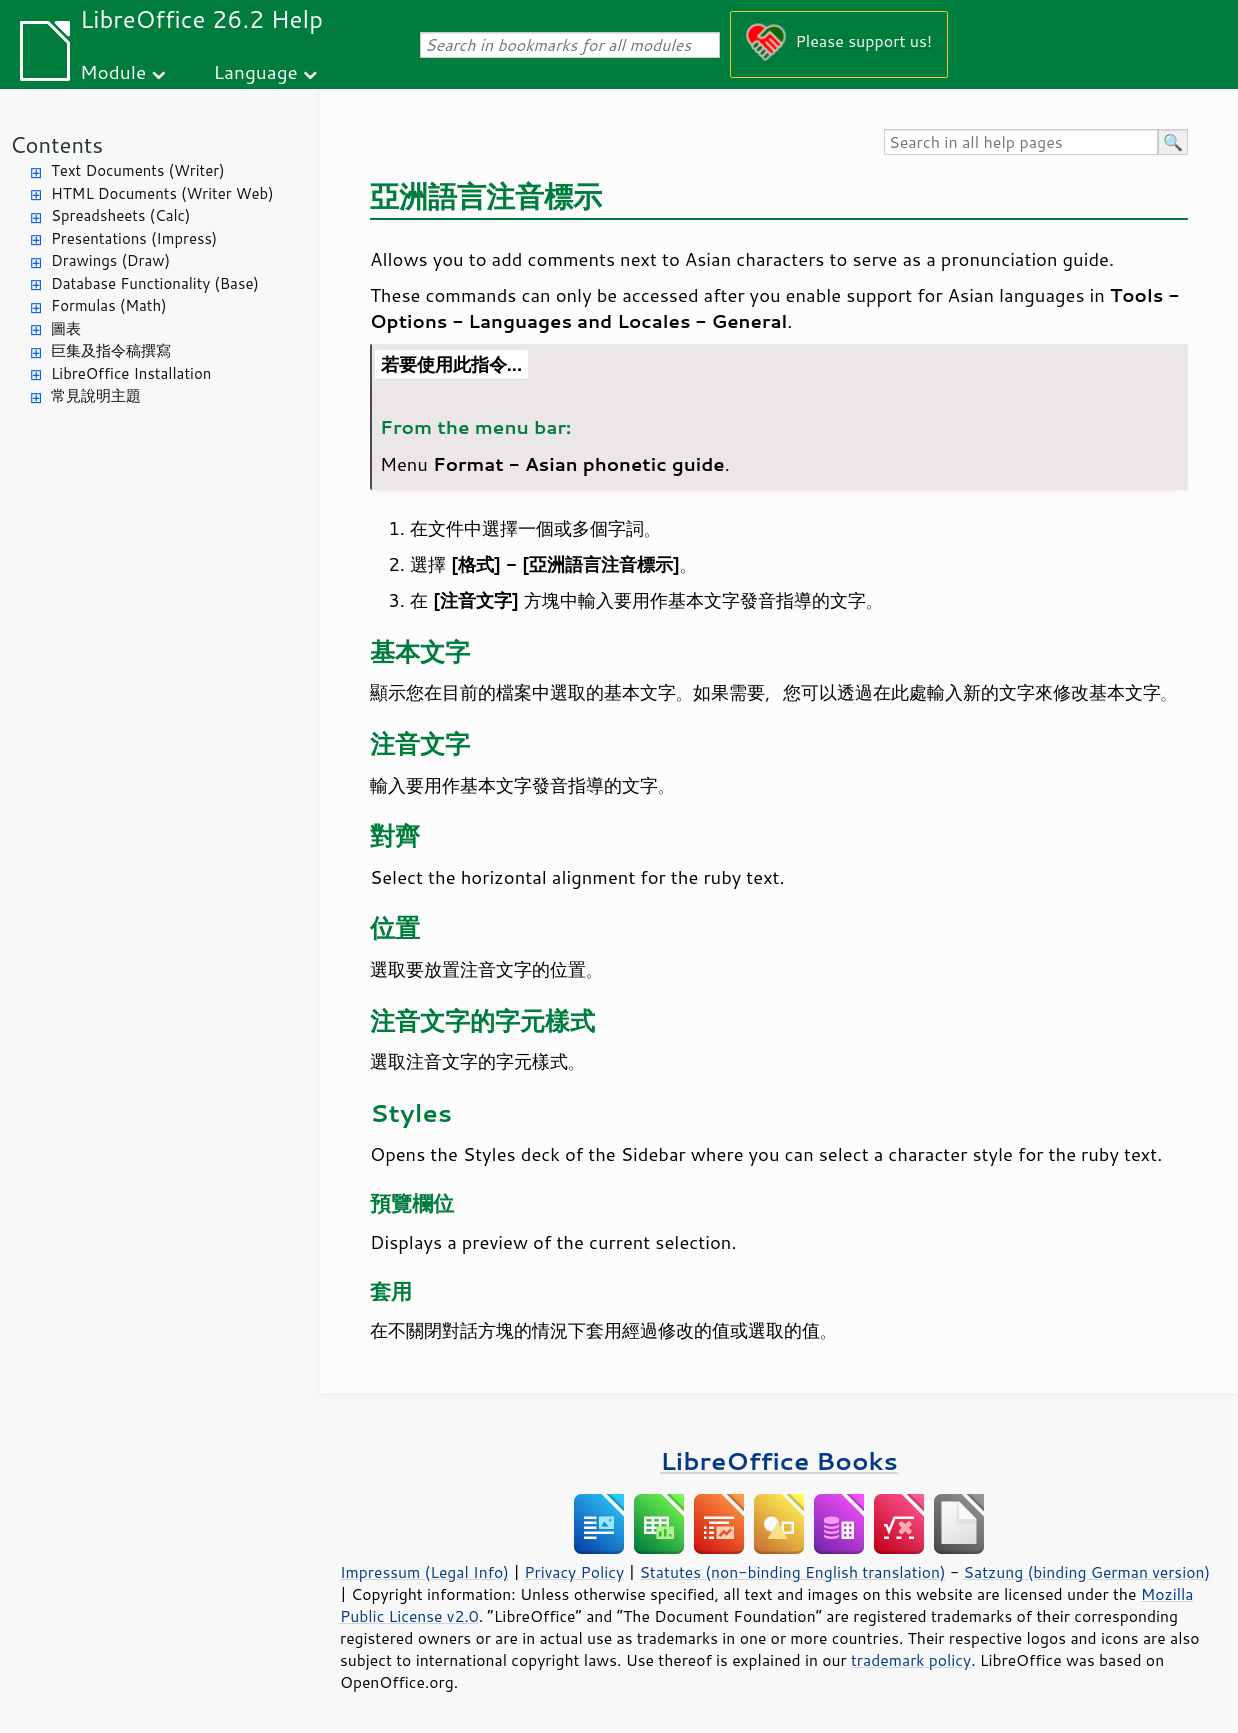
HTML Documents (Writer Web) (162, 193)
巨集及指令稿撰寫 (111, 350)
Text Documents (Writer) (138, 170)
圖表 (66, 328)
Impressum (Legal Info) (424, 1572)
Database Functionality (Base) (155, 283)
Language (256, 71)
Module (113, 71)
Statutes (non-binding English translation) (792, 1572)
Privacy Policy (574, 1572)
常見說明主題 (96, 395)
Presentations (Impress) (134, 238)
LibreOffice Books (779, 1460)
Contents (56, 144)
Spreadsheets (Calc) (120, 215)
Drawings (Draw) (110, 260)
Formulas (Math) (109, 305)
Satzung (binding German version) (1087, 1572)
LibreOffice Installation (131, 373)
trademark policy (911, 1660)
